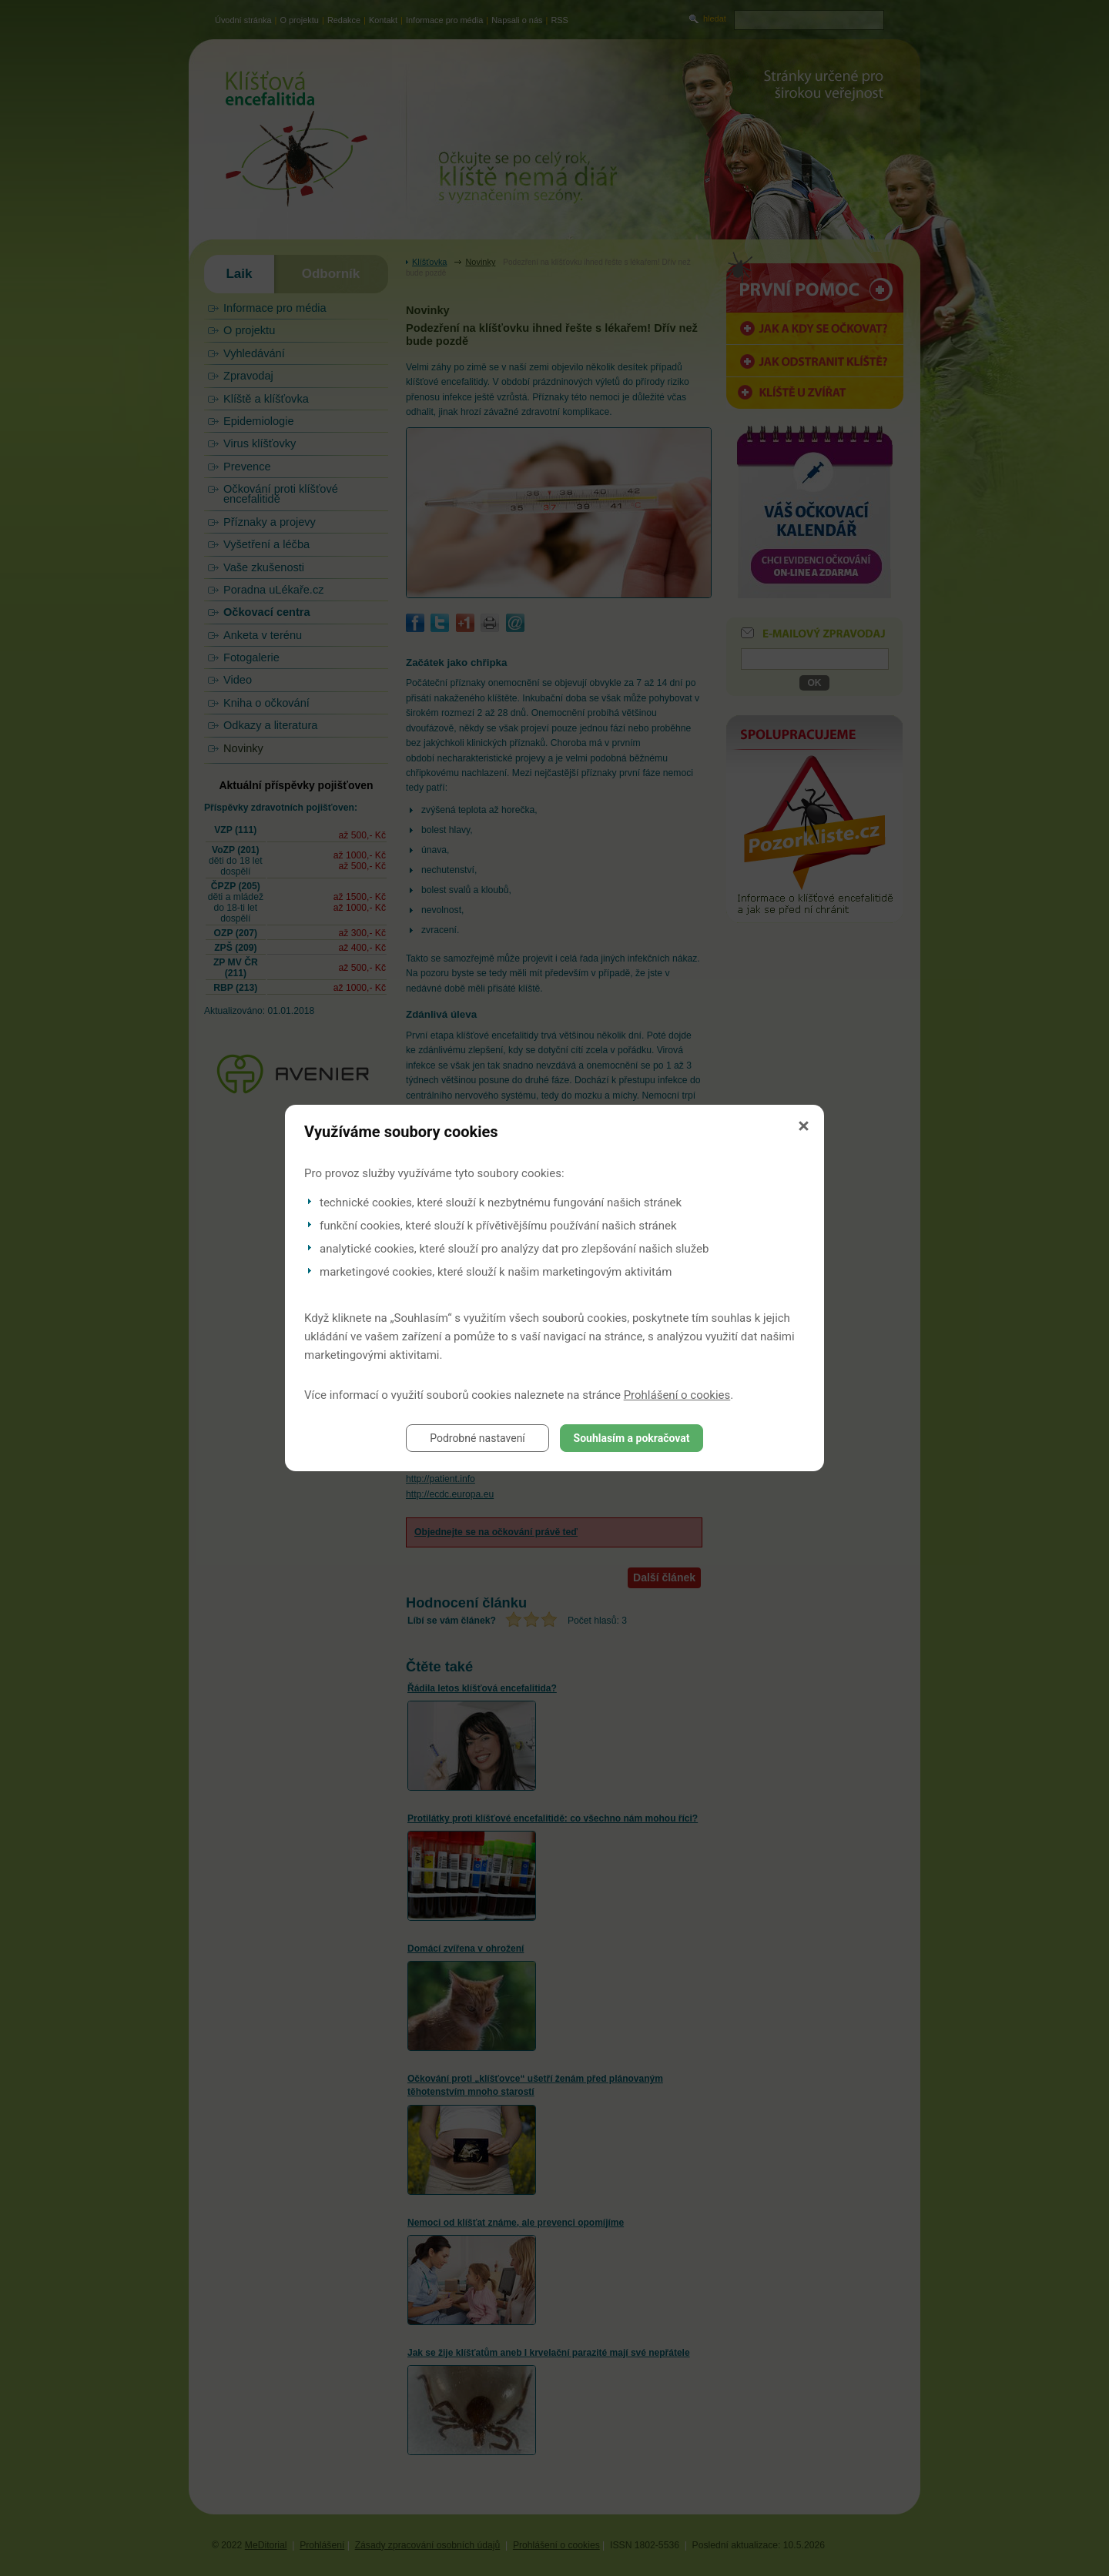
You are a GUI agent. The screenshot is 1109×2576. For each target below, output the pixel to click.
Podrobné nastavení (477, 1438)
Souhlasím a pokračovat (632, 1438)
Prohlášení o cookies (677, 1395)
